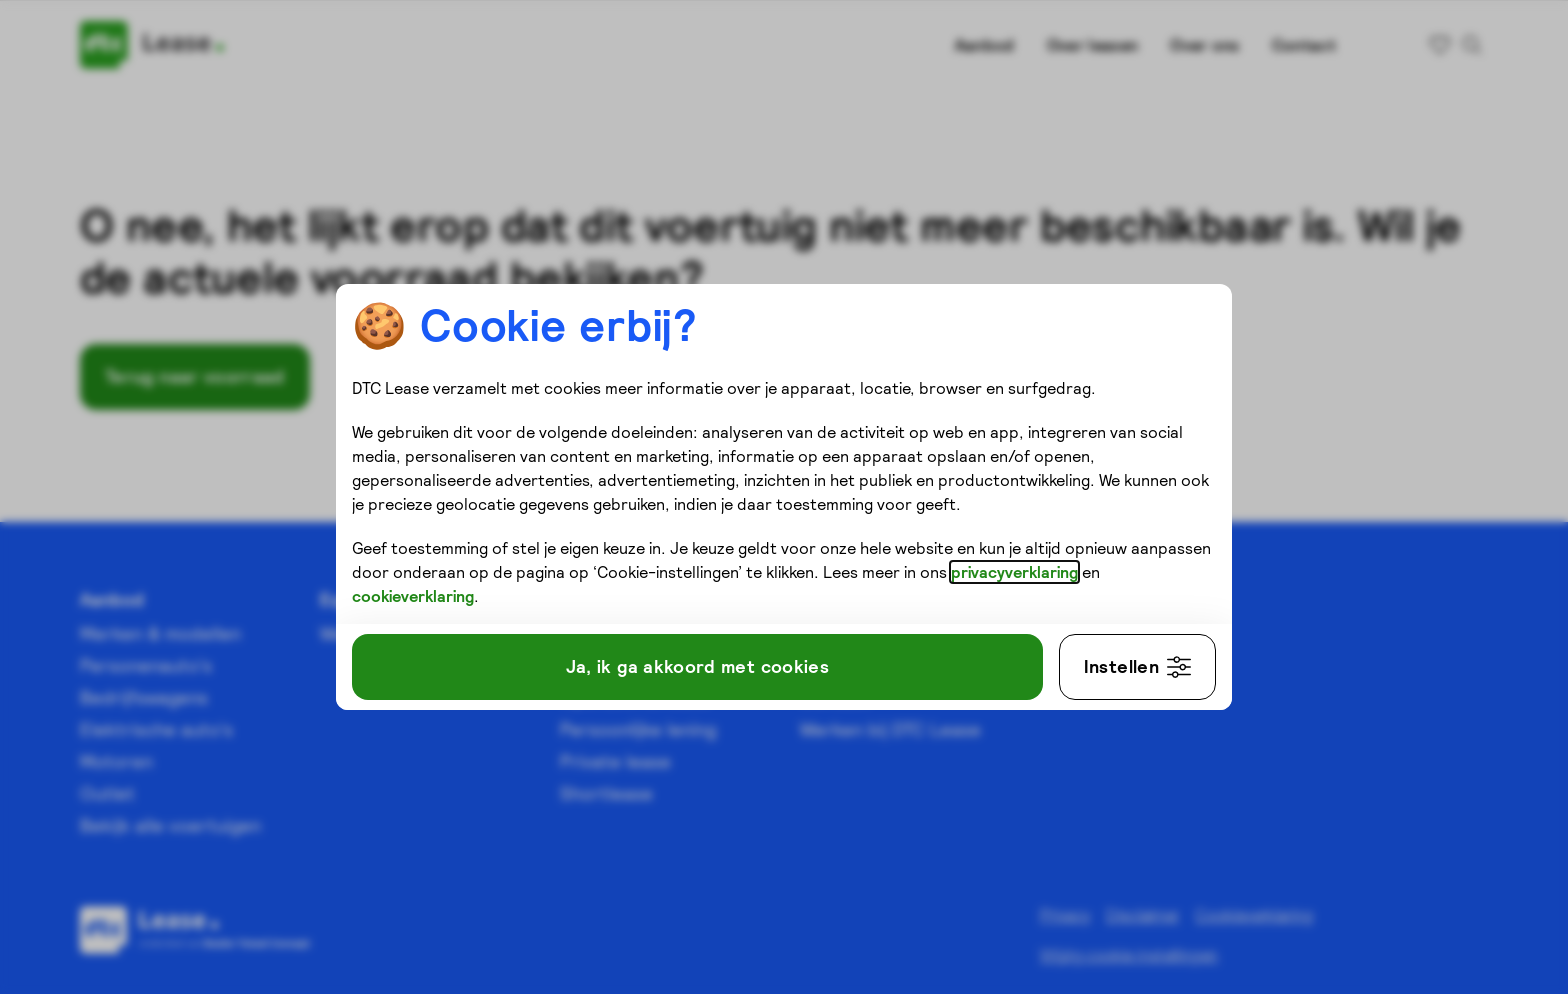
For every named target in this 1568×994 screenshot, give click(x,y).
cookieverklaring (413, 596)
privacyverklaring (1014, 572)
